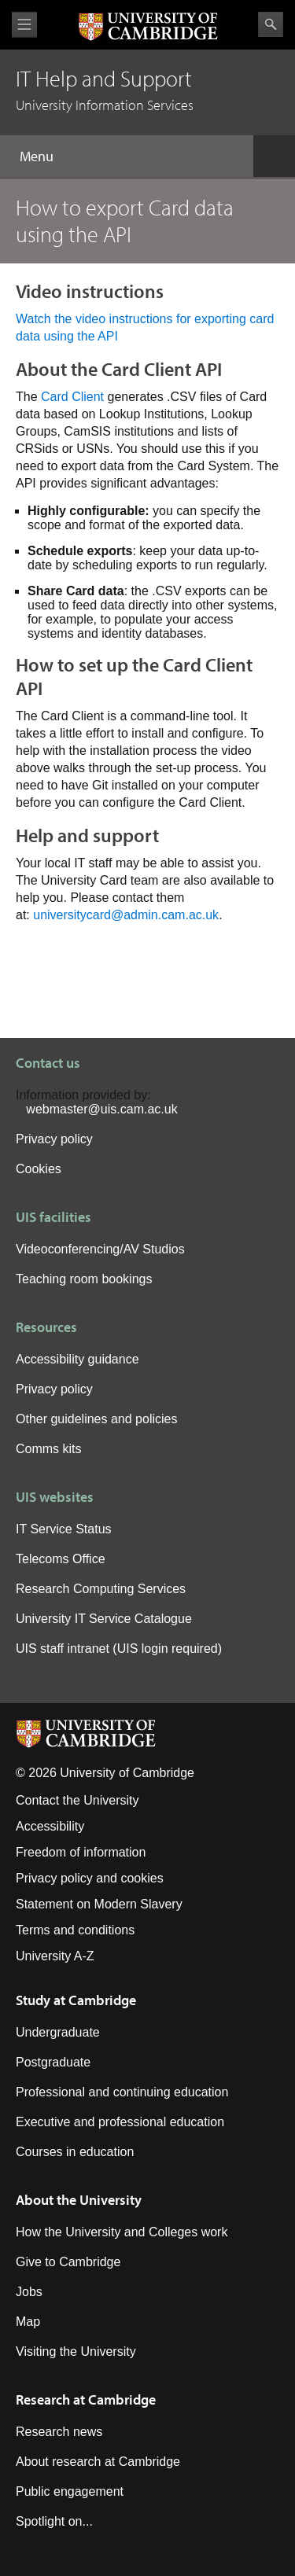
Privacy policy (54, 1139)
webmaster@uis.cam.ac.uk (101, 1109)
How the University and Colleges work (121, 2232)
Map (28, 2321)
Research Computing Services (101, 1588)
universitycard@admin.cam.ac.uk (126, 915)
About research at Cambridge (98, 2461)
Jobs (29, 2291)
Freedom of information (81, 1852)
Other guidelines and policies (96, 1419)
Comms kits (49, 1448)
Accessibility (50, 1826)
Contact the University (77, 1800)
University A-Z (55, 1956)
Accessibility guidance (77, 1359)
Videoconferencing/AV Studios (100, 1249)
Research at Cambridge (86, 2399)
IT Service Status (64, 1529)
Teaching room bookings (84, 1279)
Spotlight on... (54, 2521)
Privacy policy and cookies (90, 1878)
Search (270, 24)
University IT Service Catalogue (104, 1618)
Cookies (38, 1169)
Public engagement (70, 2491)
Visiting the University (76, 2351)
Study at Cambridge (76, 2000)
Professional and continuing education (122, 2092)
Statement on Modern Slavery (99, 1904)
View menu (24, 25)
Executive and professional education (120, 2122)
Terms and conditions (75, 1930)
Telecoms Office (60, 1559)
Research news (59, 2431)
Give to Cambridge (68, 2262)
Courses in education (75, 2151)
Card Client (72, 396)
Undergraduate (58, 2032)
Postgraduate (53, 2062)
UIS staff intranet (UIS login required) (119, 1648)
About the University (79, 2200)
